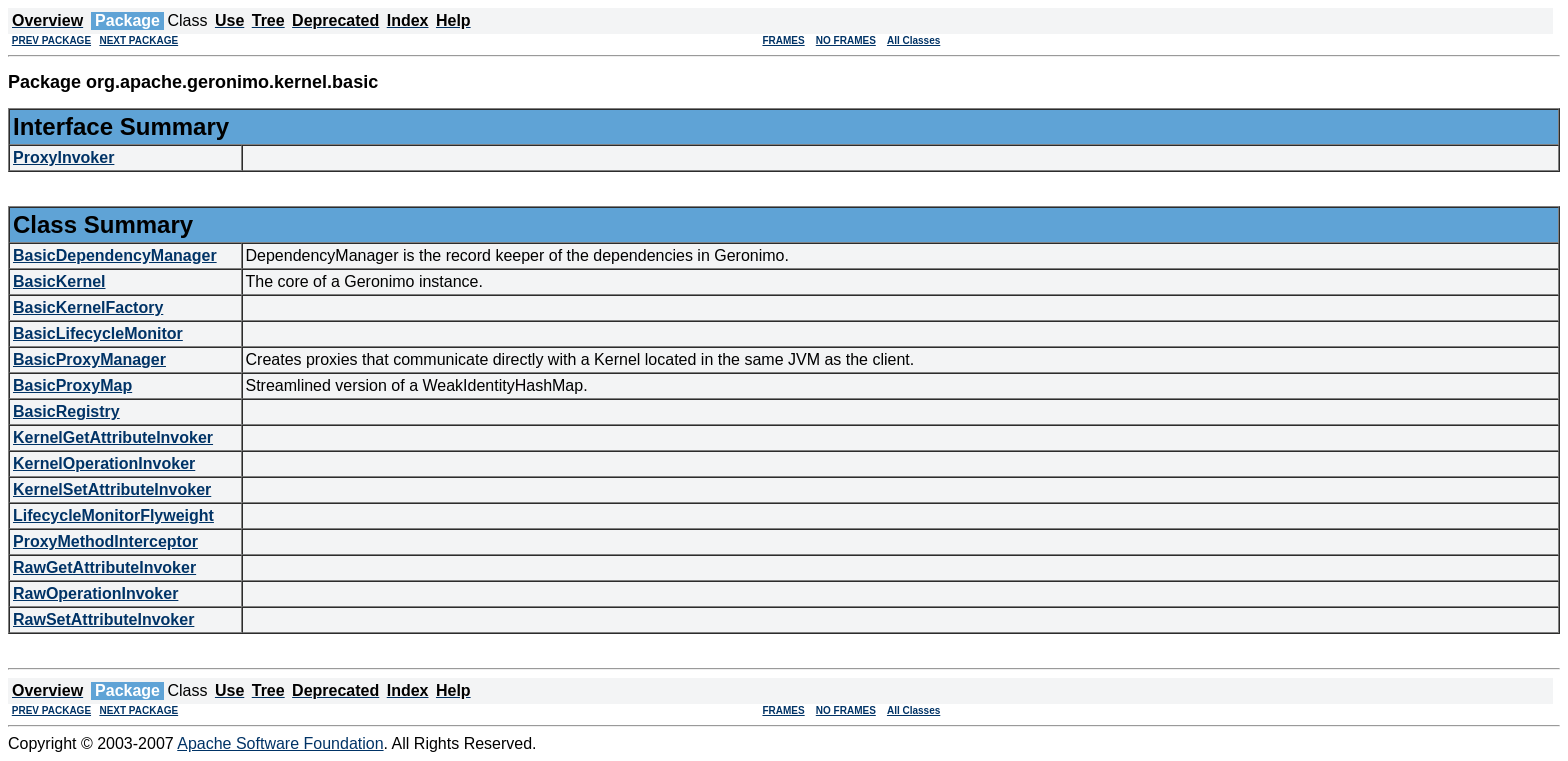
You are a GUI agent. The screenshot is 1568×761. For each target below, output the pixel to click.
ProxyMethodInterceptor (105, 541)
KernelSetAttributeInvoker (112, 489)
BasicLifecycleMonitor (98, 333)
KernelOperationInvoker (104, 463)
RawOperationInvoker (95, 593)
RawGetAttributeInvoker (104, 567)
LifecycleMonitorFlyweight (113, 515)
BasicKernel (59, 281)
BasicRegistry (66, 411)
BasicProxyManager (89, 359)
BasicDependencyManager (115, 255)
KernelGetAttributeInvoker (113, 437)
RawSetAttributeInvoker (103, 619)
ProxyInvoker (63, 157)
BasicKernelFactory (88, 307)
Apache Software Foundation (280, 743)
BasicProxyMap (72, 385)
